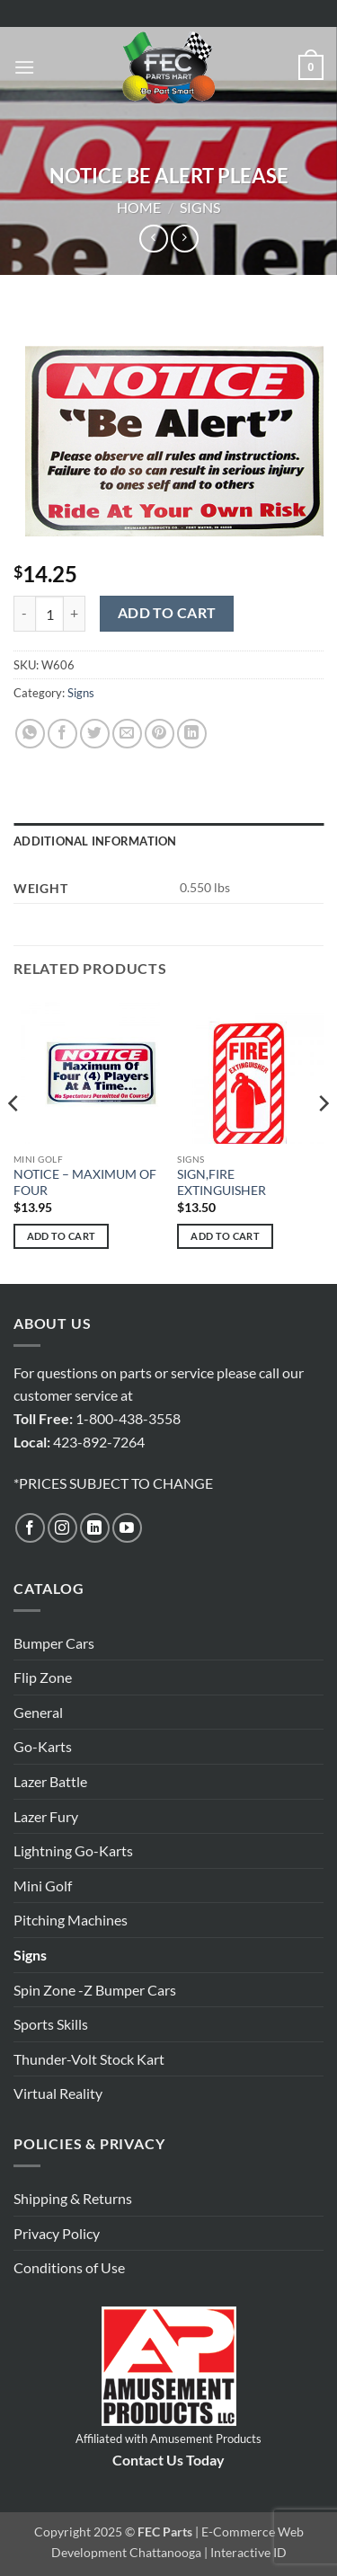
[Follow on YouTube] (127, 1528)
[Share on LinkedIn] (192, 733)
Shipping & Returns (72, 2198)
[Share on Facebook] (62, 733)
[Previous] (14, 1139)
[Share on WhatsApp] (30, 733)
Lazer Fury (45, 1816)
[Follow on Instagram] (62, 1528)
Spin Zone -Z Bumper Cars (94, 1989)
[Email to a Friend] (127, 733)
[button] (24, 67)
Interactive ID (248, 2552)
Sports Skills (50, 2023)
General (38, 1712)
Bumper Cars (53, 1642)
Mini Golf (42, 1885)
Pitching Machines (70, 1919)
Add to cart (167, 613)
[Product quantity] (49, 614)
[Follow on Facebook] (30, 1528)
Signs (200, 207)
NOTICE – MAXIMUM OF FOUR (84, 1182)
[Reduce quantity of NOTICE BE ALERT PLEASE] (24, 614)
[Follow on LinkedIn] (95, 1528)
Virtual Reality (57, 2093)
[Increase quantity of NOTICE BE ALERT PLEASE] (74, 614)
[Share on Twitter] (95, 733)
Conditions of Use (69, 2267)
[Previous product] (185, 238)
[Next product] (153, 238)
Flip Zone (42, 1677)
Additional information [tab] (95, 841)
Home (139, 207)
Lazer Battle (50, 1781)
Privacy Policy (56, 2233)
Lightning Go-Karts (73, 1850)
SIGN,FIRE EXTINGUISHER (221, 1182)
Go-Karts (42, 1746)
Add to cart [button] (61, 1236)
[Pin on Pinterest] (159, 733)
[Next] (322, 1139)
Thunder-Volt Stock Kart (88, 2058)
